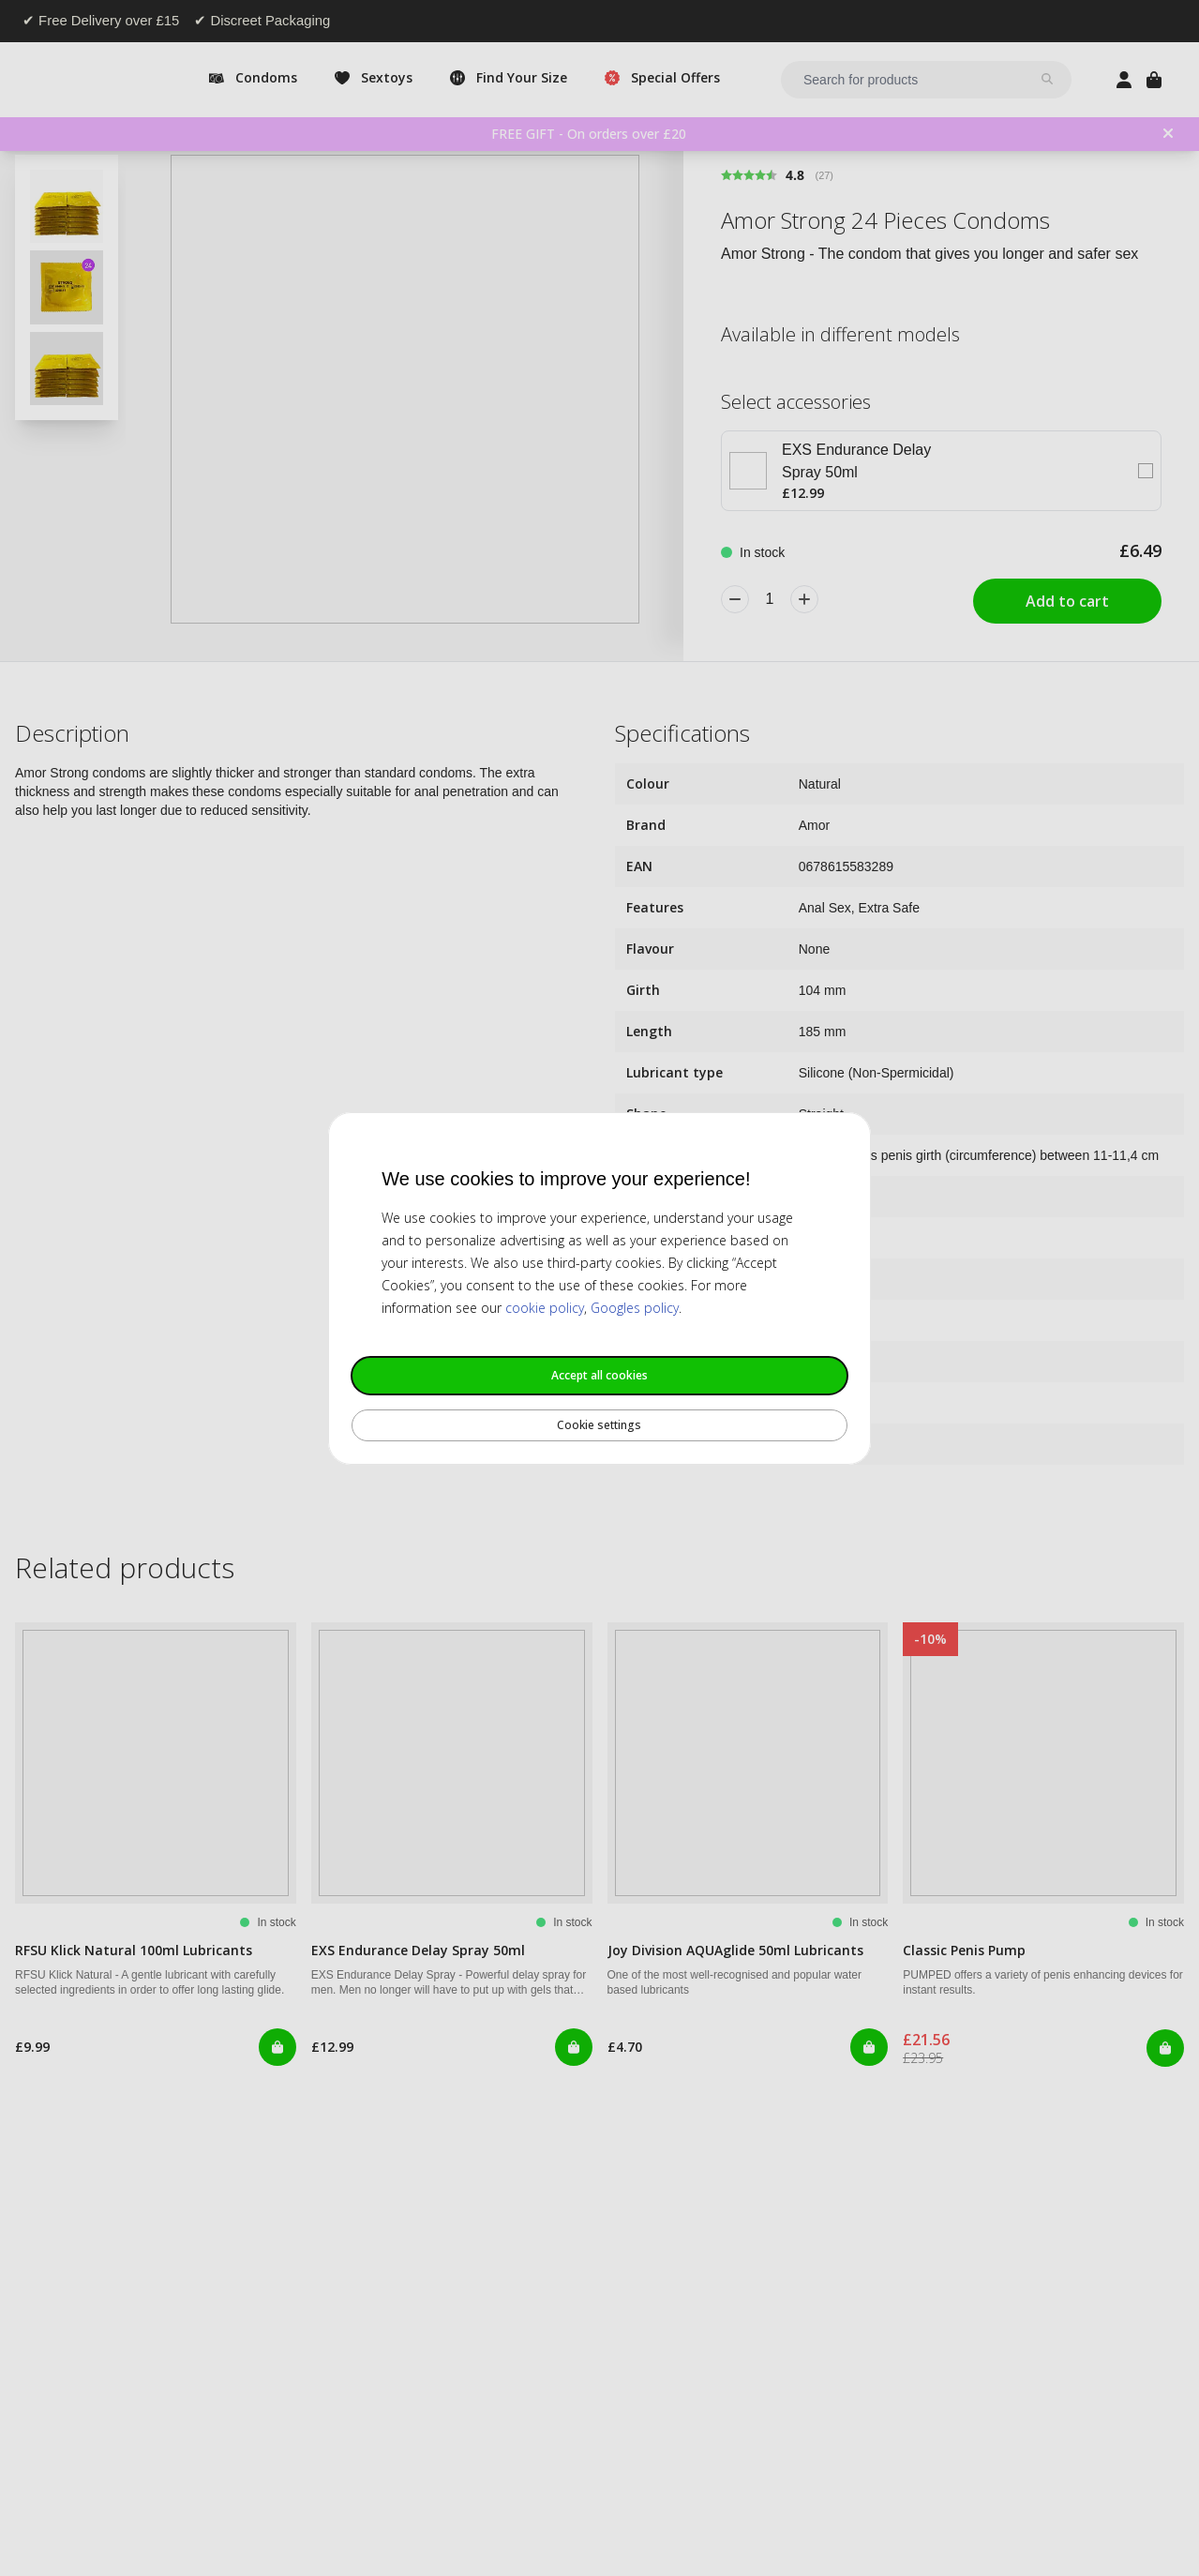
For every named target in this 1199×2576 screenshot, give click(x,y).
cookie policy (544, 1308)
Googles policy (635, 1308)
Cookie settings (599, 1425)
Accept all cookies (599, 1375)
